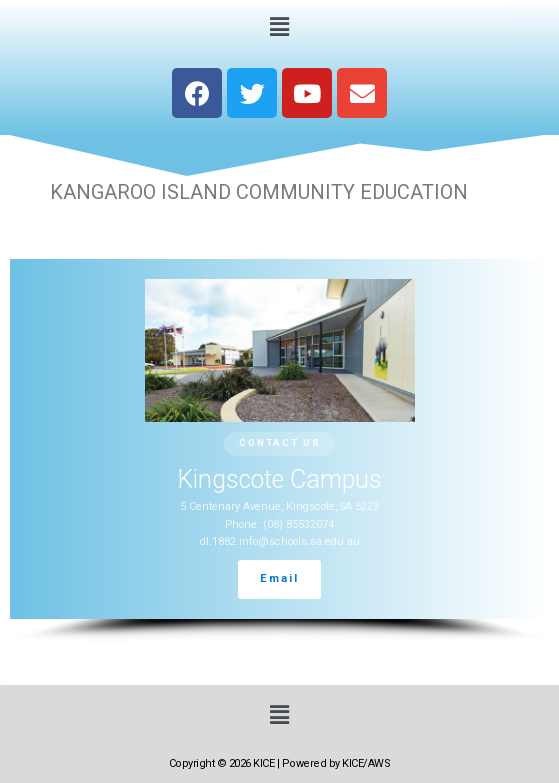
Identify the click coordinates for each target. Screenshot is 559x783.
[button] (279, 26)
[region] (279, 451)
